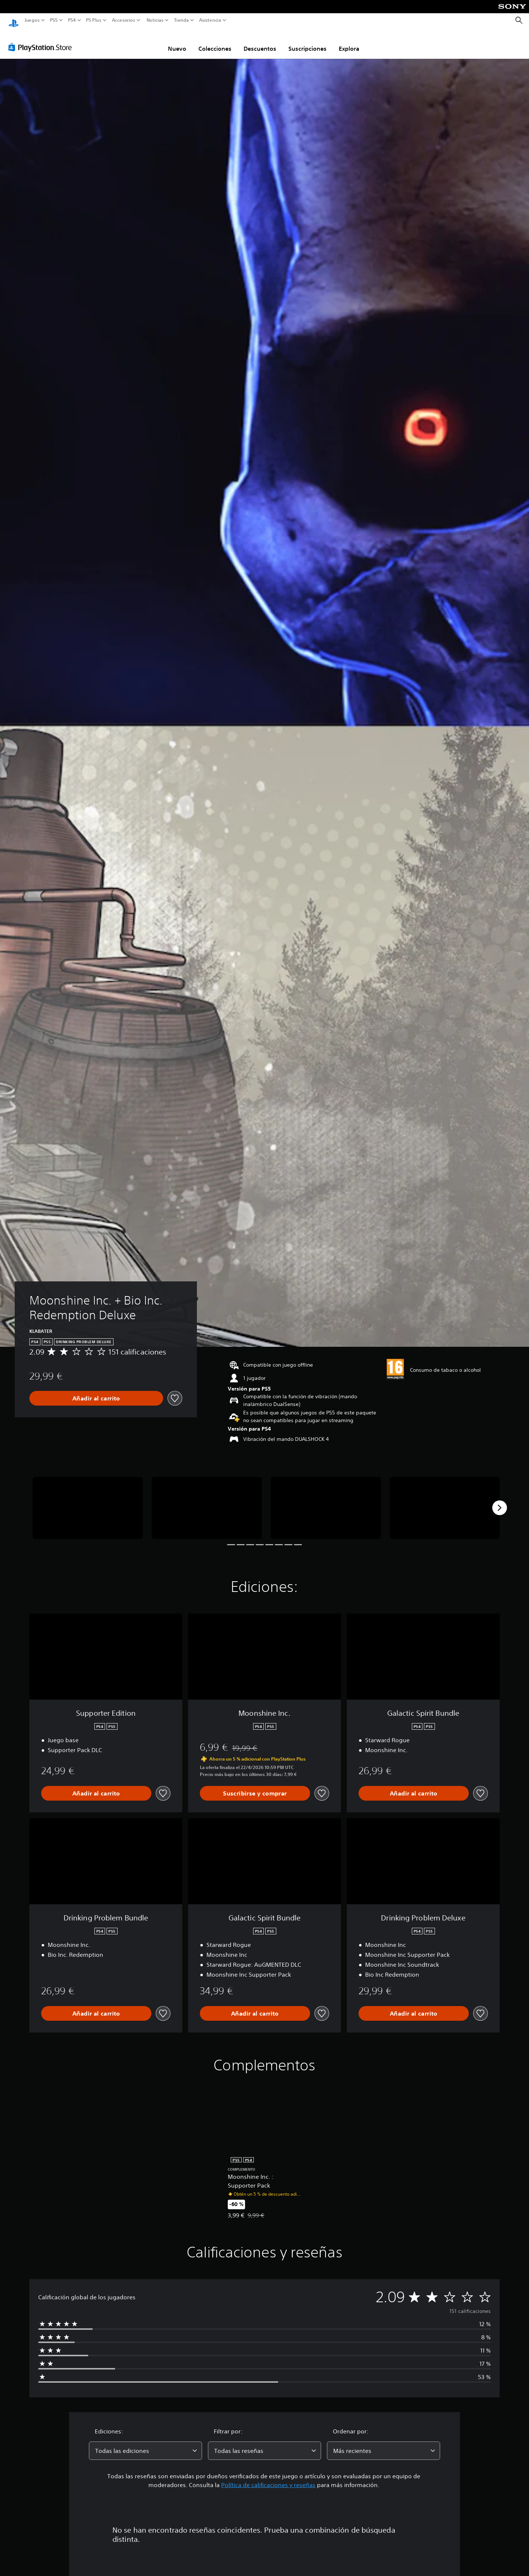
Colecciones (214, 41)
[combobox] (145, 2444)
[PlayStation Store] (42, 40)
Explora (349, 41)
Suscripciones (307, 41)
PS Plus (93, 20)
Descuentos (260, 41)
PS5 (54, 20)
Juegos (32, 20)
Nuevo (177, 41)
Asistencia (210, 20)
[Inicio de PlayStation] (13, 20)
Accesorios (123, 20)
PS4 (72, 20)
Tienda (181, 20)
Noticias (154, 20)
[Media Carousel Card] (88, 1501)
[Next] (499, 1500)
